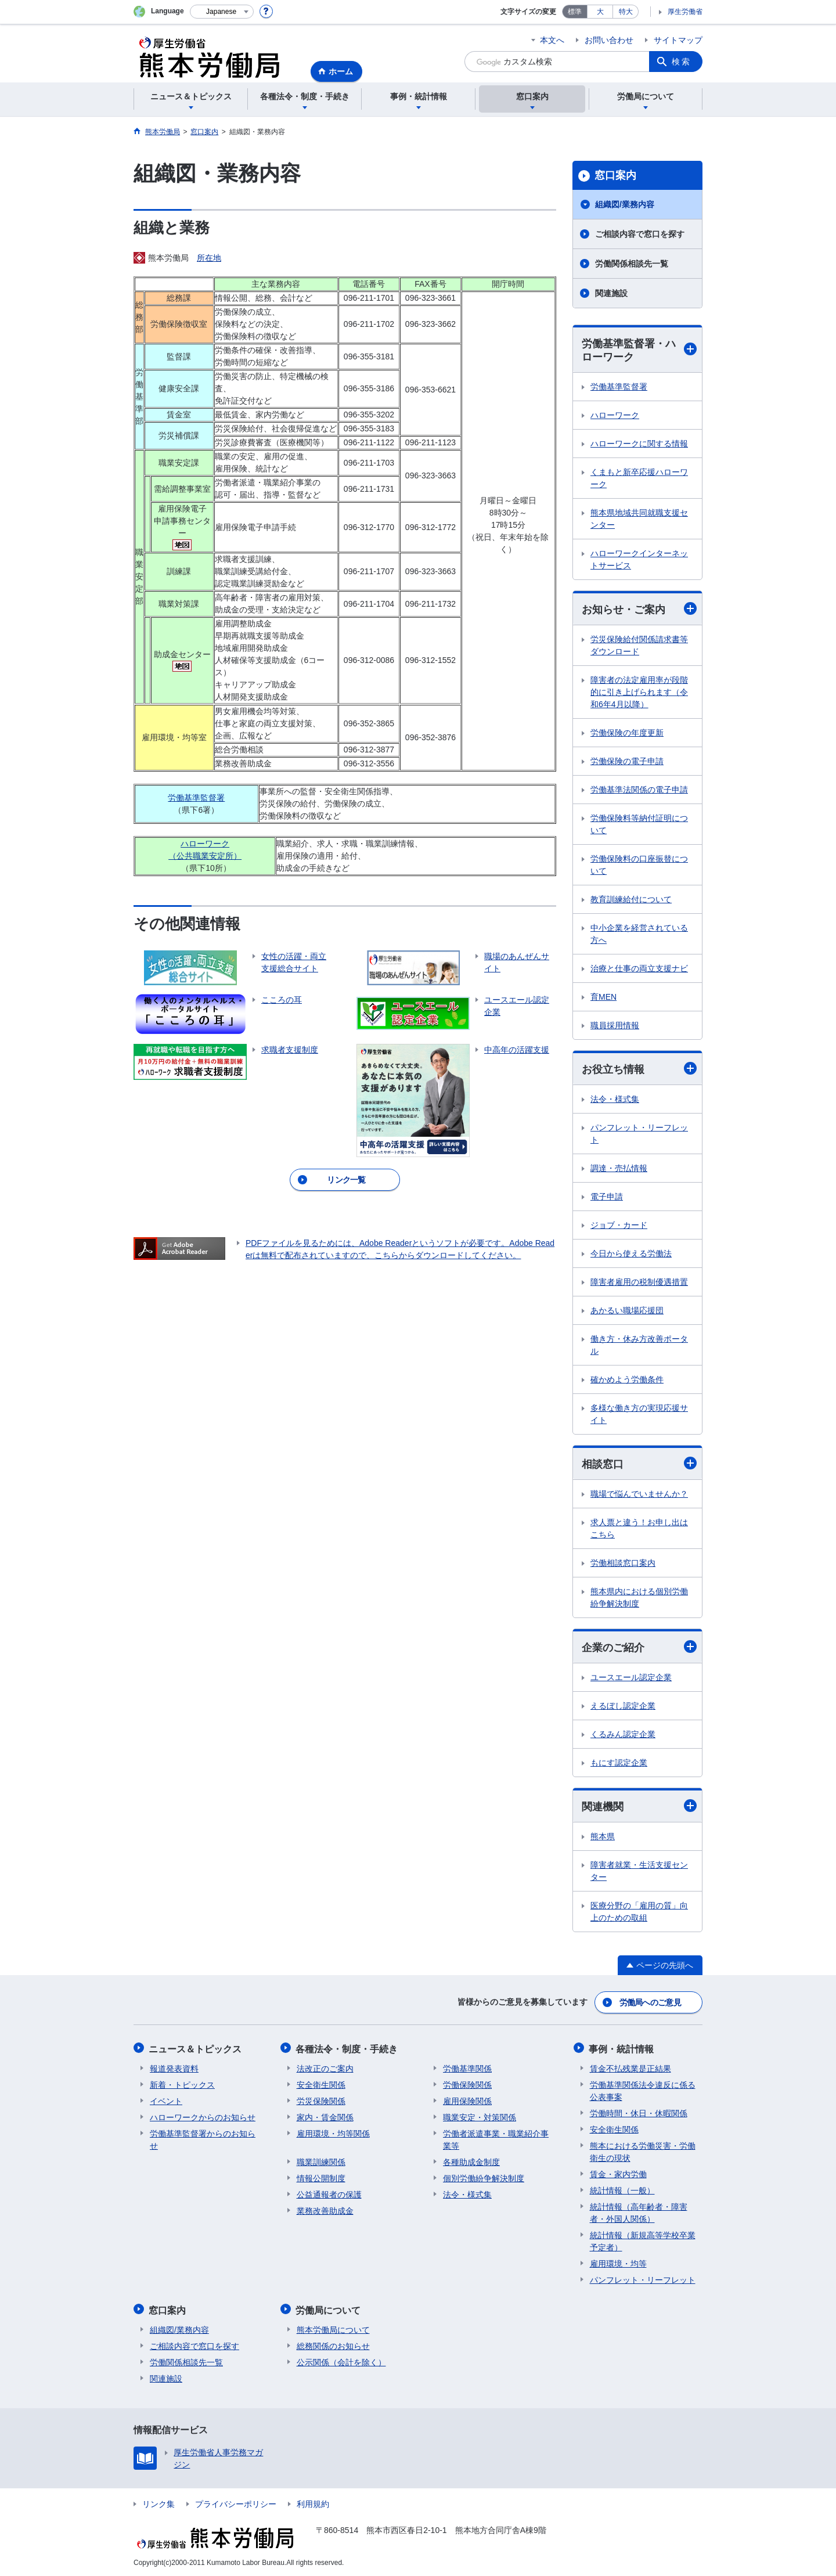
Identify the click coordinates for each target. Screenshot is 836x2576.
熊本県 (602, 1838)
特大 (626, 12)
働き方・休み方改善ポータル (639, 1345)
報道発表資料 (174, 2068)
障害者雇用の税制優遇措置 (639, 1282)
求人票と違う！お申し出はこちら (639, 1529)
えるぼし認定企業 (622, 1707)
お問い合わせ (609, 40)
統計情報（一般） (622, 2190)
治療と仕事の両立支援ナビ (639, 969)
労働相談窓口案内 (622, 1564)
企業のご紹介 (639, 1648)
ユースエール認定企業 (631, 1678)
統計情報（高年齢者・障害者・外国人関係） (638, 2212)
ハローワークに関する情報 (639, 444)
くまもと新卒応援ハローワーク (639, 478)
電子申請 (606, 1197)
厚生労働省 (685, 12)
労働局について (329, 2309)
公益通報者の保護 (329, 2194)
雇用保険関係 (467, 2100)
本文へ (552, 40)
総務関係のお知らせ (333, 2344)
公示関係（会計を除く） (341, 2360)
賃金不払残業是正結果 (630, 2068)
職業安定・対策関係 (479, 2116)
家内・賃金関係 (325, 2116)
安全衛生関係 (321, 2084)
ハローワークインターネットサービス (639, 560)
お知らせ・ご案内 (639, 609)
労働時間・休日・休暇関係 (638, 2112)
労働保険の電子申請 (627, 761)
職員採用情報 (614, 1026)
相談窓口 (639, 1464)
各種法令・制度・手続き (348, 2048)
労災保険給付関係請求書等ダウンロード (639, 646)
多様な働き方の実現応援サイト (639, 1414)
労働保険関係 (467, 2084)
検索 (681, 61)
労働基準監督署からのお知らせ (202, 2139)
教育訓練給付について (631, 900)
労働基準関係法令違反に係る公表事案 (643, 2090)
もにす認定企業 (618, 1763)
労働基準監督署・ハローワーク (639, 350)
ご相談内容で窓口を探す (639, 234)
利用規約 (313, 2502)
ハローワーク (614, 415)
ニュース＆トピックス (196, 2048)
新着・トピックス (182, 2084)
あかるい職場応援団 (627, 1311)
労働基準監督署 (196, 797)
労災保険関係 (321, 2100)
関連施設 (611, 293)
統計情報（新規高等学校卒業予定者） (643, 2240)
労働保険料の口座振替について (639, 865)
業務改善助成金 (325, 2210)
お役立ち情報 (639, 1069)
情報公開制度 (321, 2177)
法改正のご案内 (325, 2068)
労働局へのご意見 (650, 2003)
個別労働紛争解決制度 (483, 2177)
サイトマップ (678, 40)
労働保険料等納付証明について (639, 824)
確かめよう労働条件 (627, 1380)
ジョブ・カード (618, 1225)
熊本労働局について (333, 2328)
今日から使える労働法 (631, 1254)
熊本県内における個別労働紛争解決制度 (639, 1598)
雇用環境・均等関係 (333, 2133)
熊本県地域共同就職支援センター (639, 519)
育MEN (603, 997)
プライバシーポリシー (235, 2502)
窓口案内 (615, 175)
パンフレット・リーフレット (639, 1134)
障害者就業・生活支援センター (639, 1872)
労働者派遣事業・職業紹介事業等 (496, 2139)
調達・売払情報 (618, 1168)
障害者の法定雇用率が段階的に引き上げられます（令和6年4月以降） (639, 692)
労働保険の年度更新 (627, 733)
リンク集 (158, 2502)
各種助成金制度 (471, 2161)
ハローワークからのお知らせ (202, 2116)
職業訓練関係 (321, 2161)
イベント (166, 2100)
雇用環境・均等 (618, 2263)
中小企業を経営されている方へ (639, 934)
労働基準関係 (467, 2068)
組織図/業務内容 (624, 204)
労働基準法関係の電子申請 (639, 790)
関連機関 (639, 1807)
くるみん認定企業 (622, 1735)
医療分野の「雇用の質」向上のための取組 (639, 1913)
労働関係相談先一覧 (631, 263)
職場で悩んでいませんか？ (639, 1495)
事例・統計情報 (622, 2048)
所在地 (209, 257)
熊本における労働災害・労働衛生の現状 (643, 2151)
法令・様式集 (614, 1099)
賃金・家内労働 (618, 2173)
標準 (575, 12)
